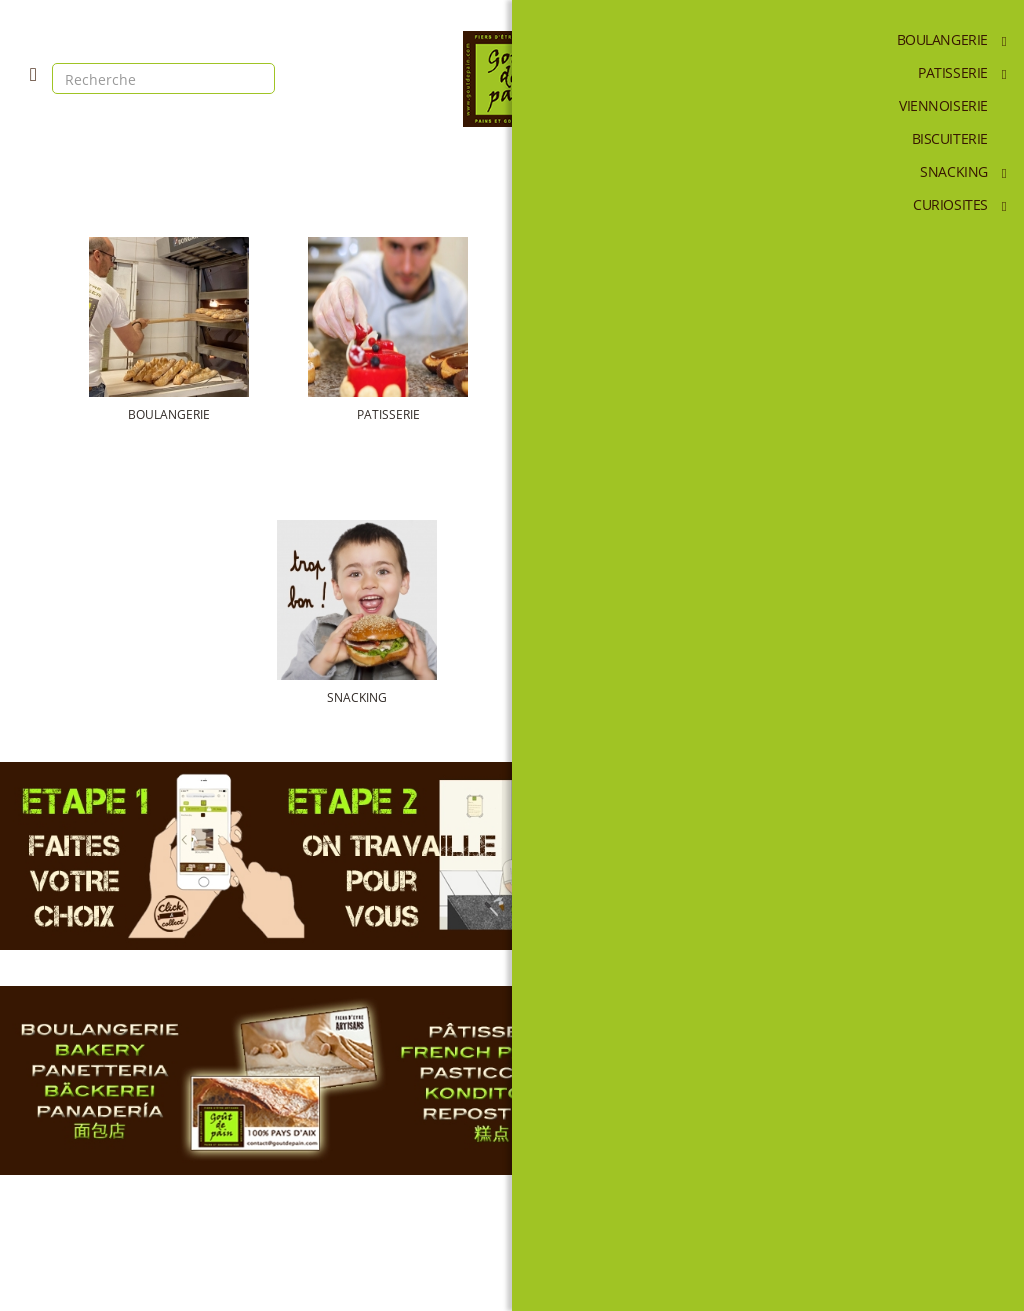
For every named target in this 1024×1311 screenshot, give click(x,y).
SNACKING (394, 697)
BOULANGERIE (185, 414)
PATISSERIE (393, 414)
